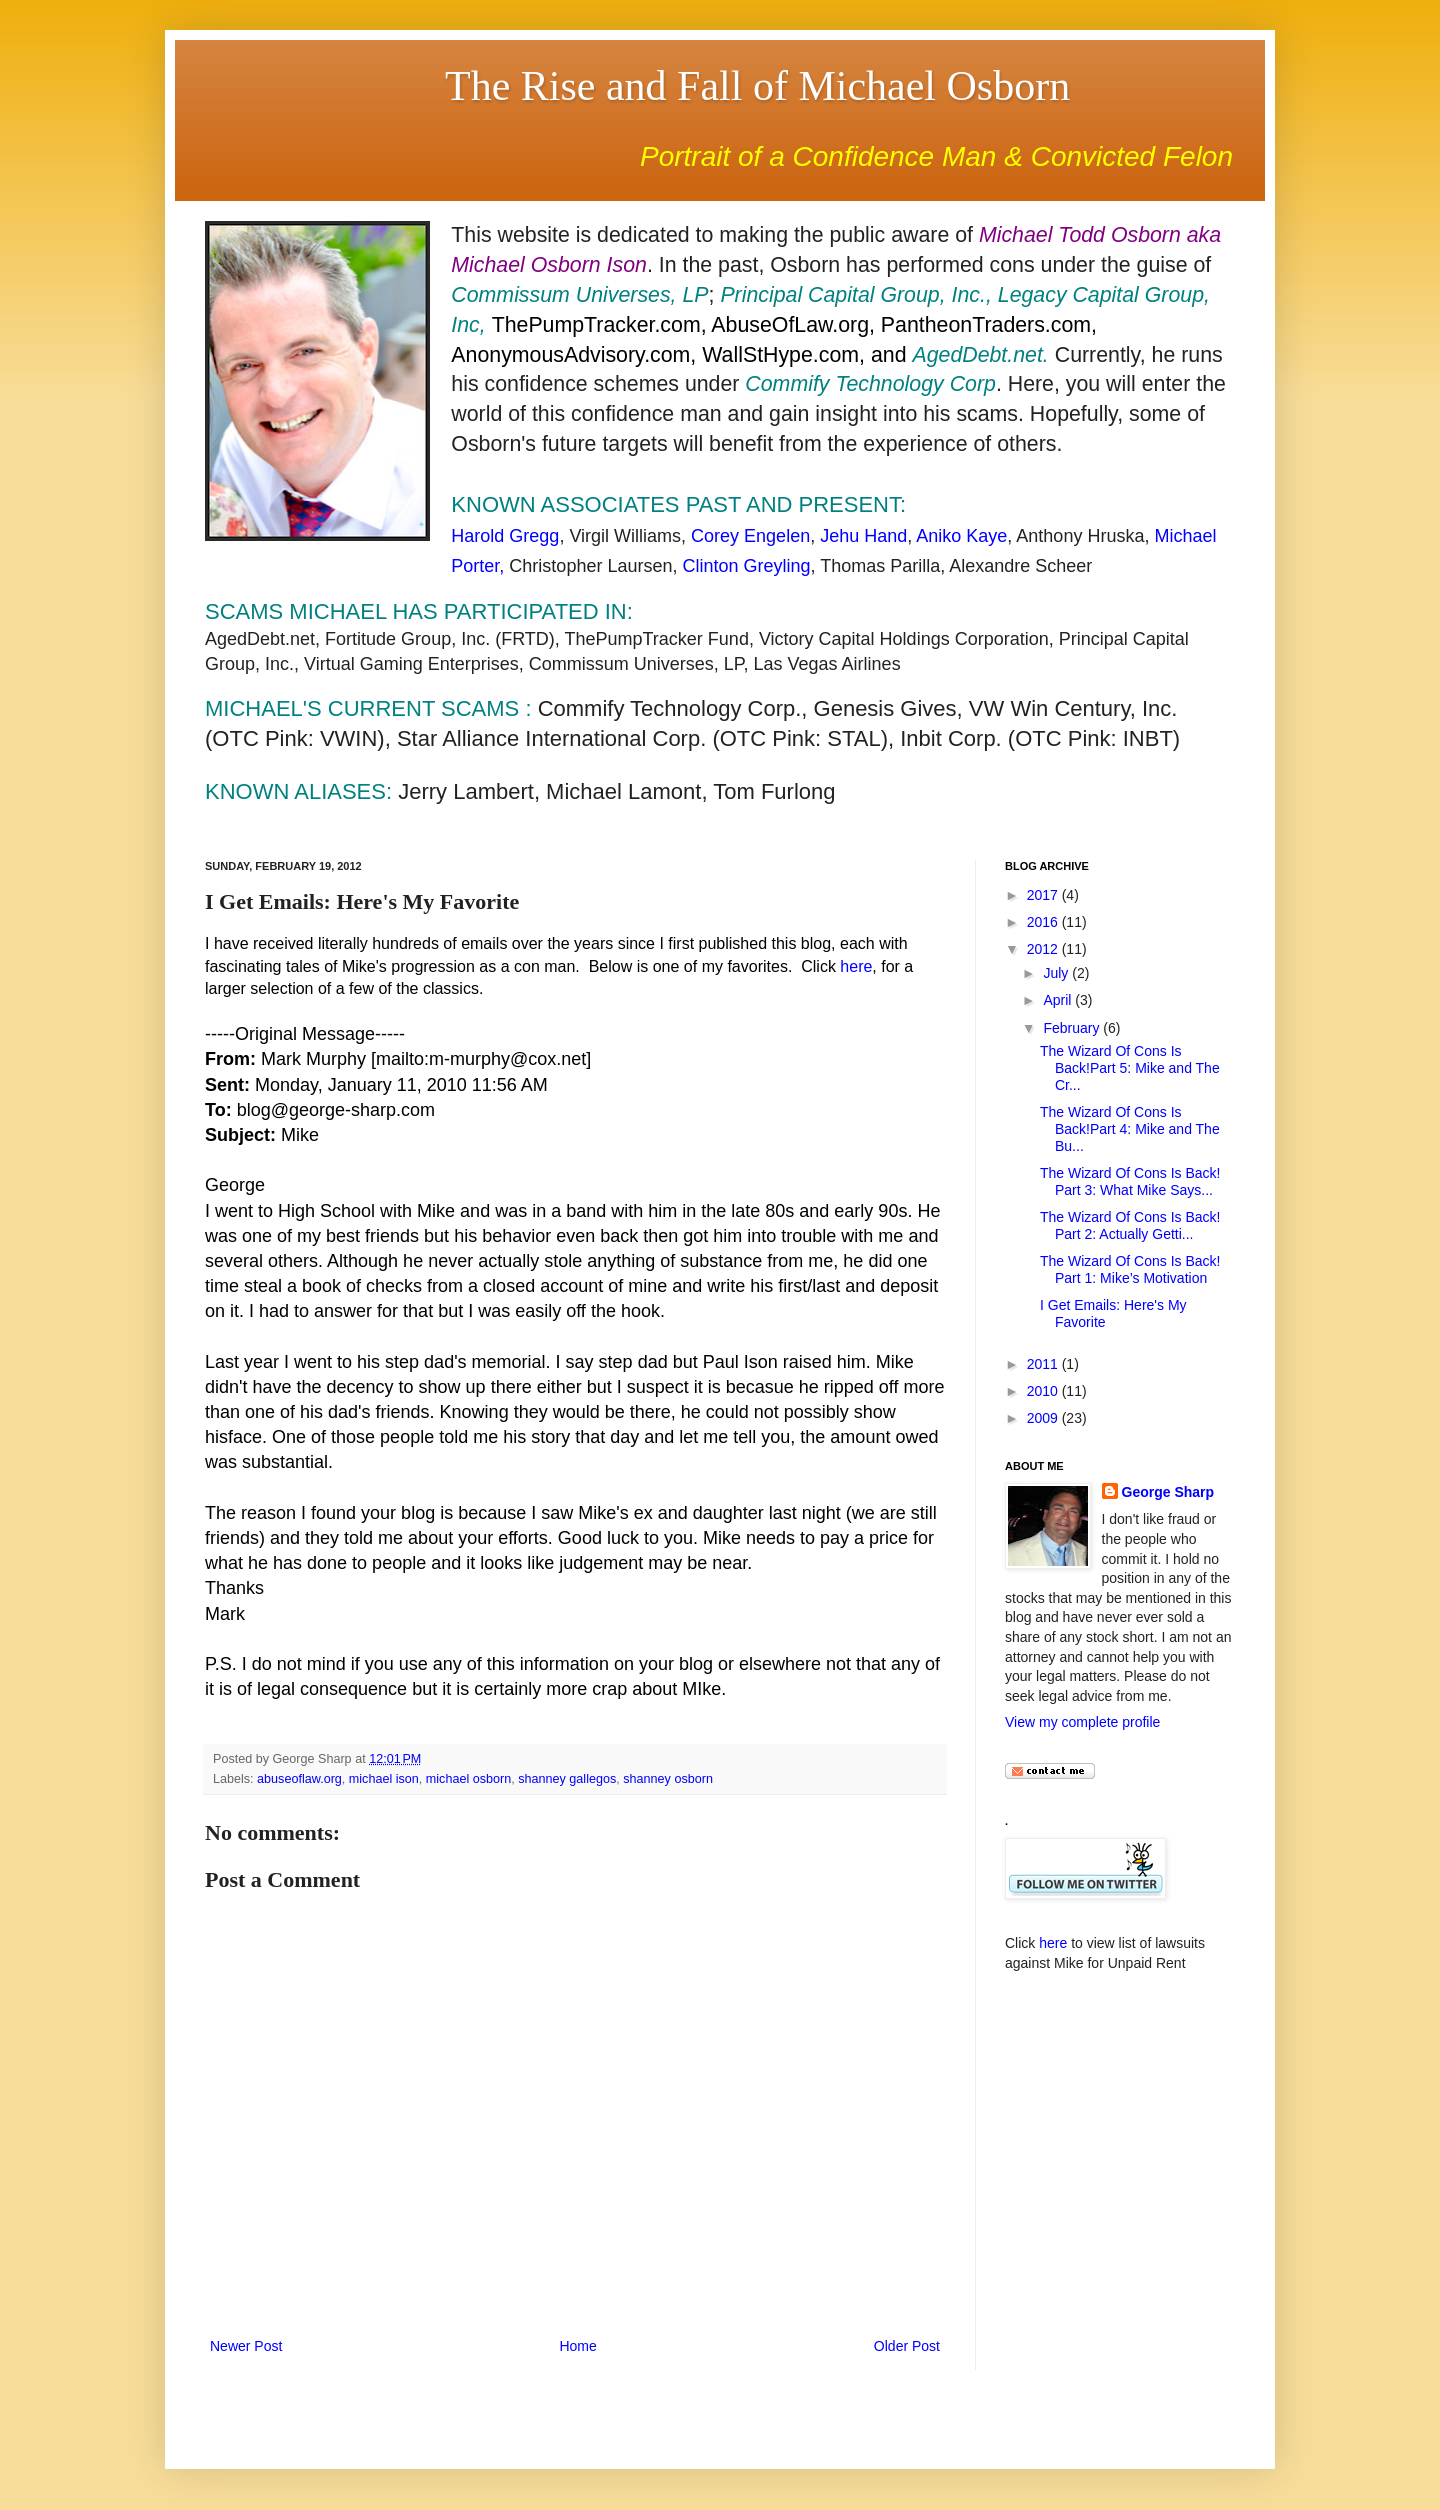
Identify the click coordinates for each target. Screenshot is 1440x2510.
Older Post (907, 2346)
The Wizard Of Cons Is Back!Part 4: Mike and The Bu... (1130, 1129)
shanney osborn (668, 1779)
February (1073, 1028)
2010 (1044, 1391)
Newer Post (246, 2346)
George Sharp (1168, 1492)
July (1057, 973)
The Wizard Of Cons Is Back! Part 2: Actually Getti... (1130, 1225)
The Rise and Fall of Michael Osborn (757, 86)
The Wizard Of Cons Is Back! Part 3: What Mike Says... (1130, 1181)
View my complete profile (1082, 1722)
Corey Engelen (750, 536)
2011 (1044, 1364)
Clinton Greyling (746, 566)
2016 (1044, 922)
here (856, 966)
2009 (1044, 1418)
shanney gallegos (567, 1779)
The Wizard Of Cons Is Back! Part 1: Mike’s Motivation (1130, 1269)
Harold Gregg (505, 536)
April (1059, 1000)
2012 (1044, 949)
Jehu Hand (863, 536)
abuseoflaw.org (299, 1779)
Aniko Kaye (961, 536)
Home (577, 2346)
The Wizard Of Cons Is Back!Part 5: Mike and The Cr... (1130, 1068)
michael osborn (468, 1779)
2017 (1044, 895)
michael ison (384, 1779)
